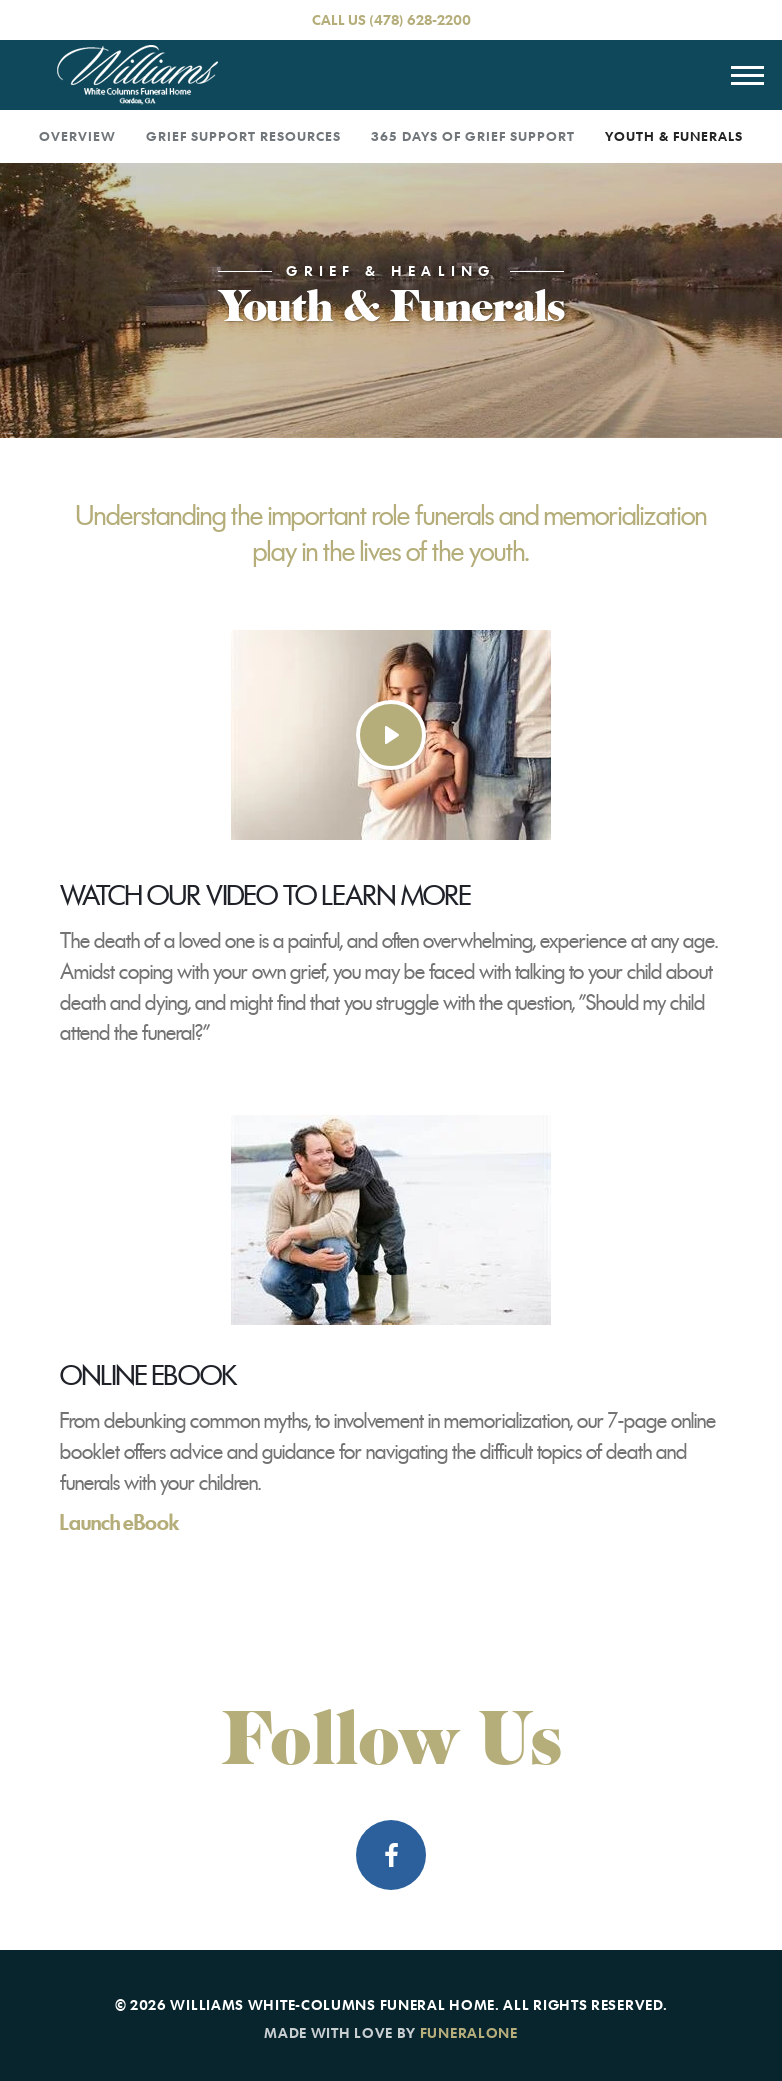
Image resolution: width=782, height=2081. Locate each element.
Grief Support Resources (243, 136)
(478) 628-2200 (420, 19)
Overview (77, 136)
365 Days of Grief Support (473, 136)
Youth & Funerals (674, 136)
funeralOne (469, 2032)
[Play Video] (391, 735)
